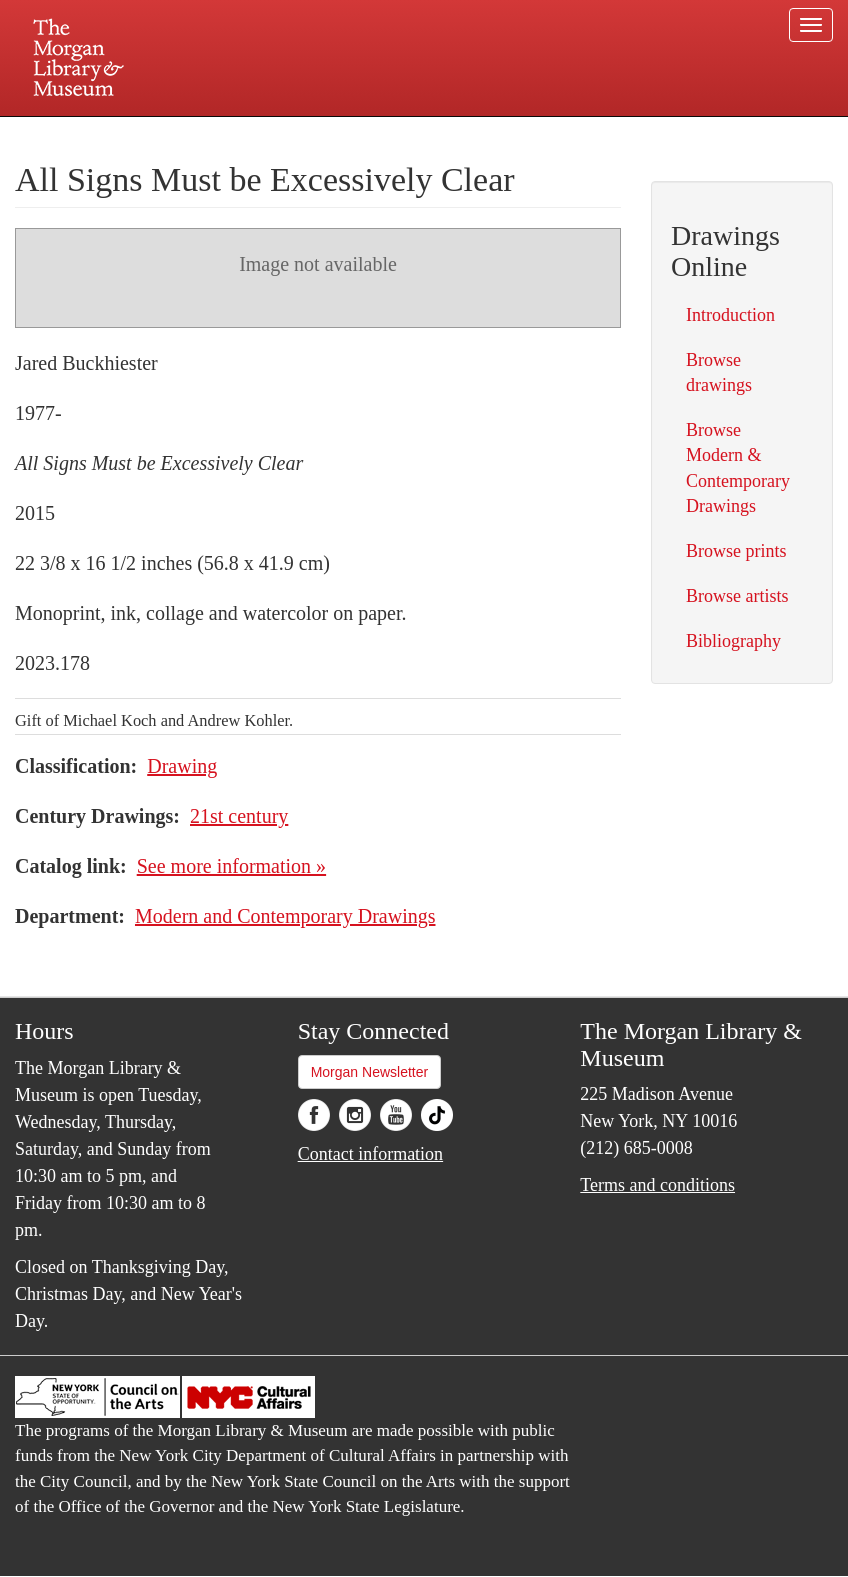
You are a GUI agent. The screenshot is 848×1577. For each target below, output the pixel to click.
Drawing (182, 766)
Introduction (730, 315)
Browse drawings (719, 372)
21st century (239, 816)
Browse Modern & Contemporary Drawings (738, 468)
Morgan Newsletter (370, 1072)
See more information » (231, 866)
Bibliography (733, 641)
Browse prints (736, 551)
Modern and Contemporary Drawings (285, 916)
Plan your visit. (186, 134)
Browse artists (737, 596)
